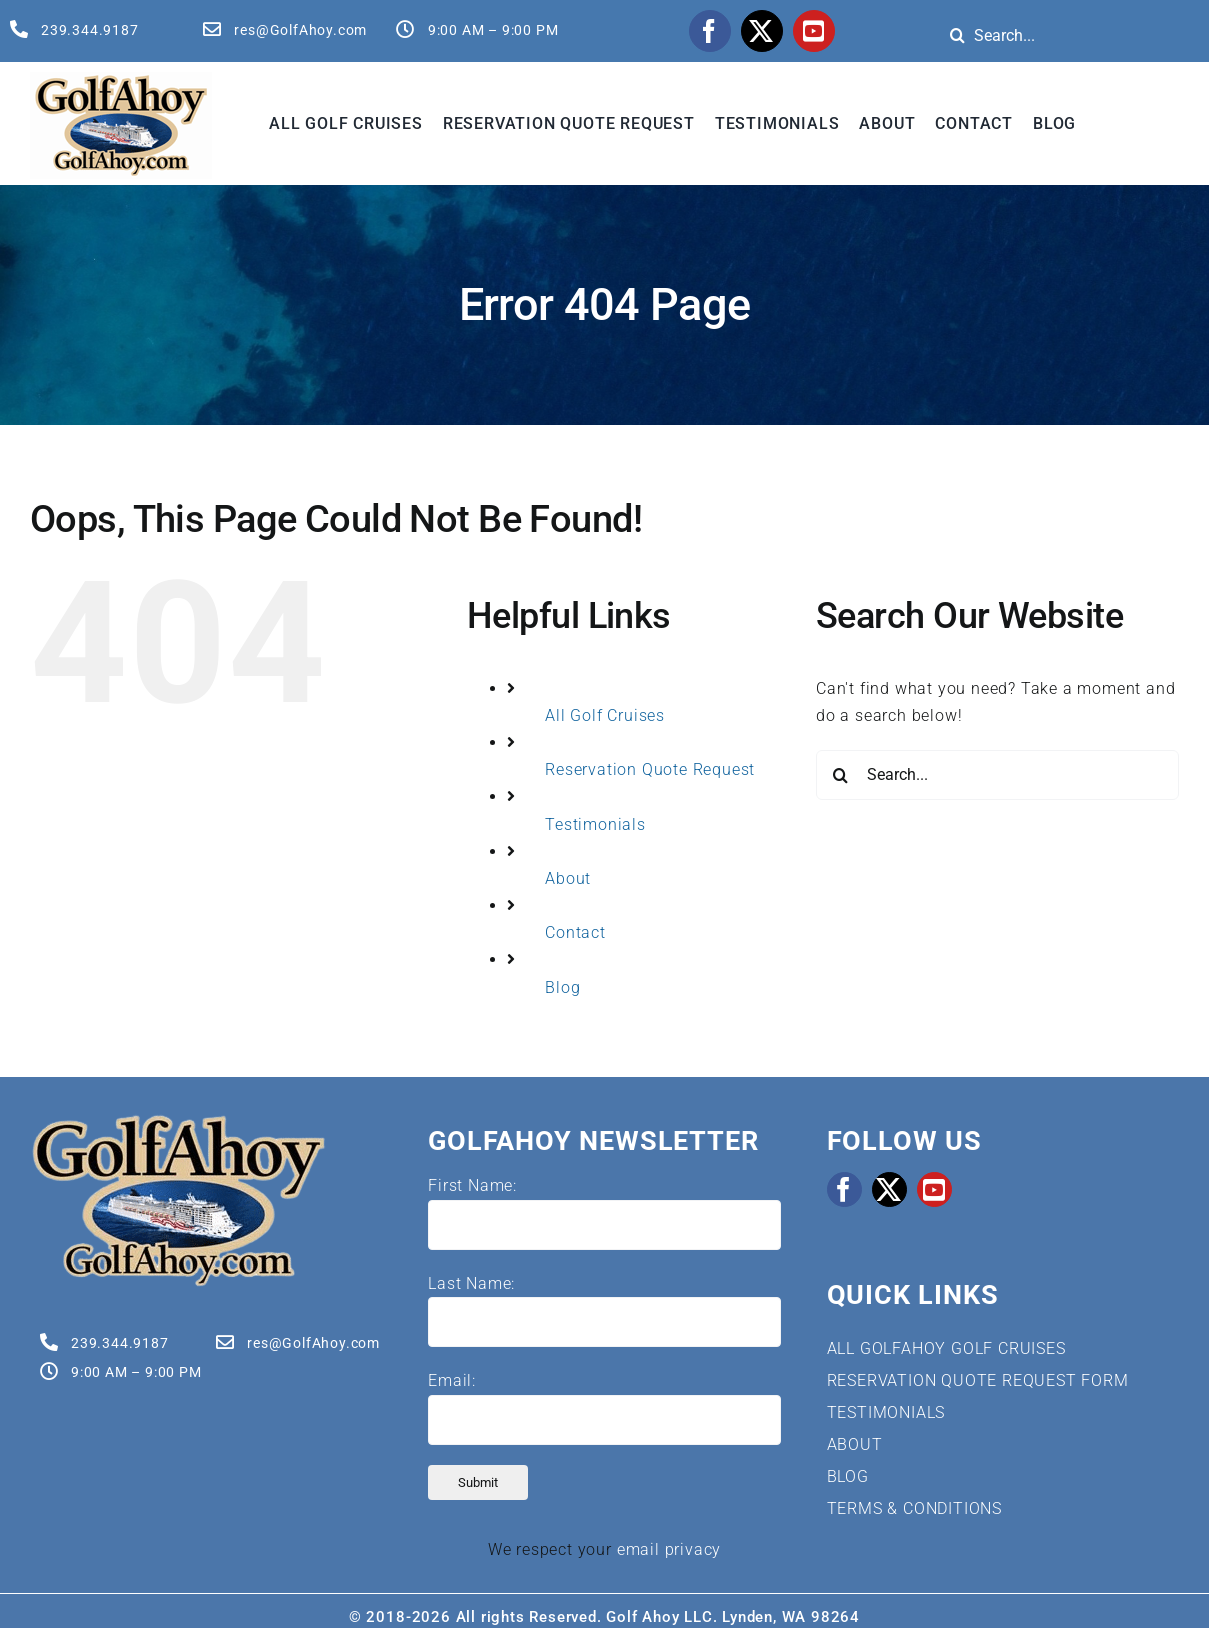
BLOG (848, 1476)
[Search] (958, 35)
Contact (575, 932)
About (568, 878)
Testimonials (595, 824)
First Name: (472, 1185)
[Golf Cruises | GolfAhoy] (178, 1120)
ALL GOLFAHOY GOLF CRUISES (946, 1348)
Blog (562, 987)
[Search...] (997, 775)
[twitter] (762, 31)
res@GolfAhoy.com (300, 30)
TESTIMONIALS (886, 1412)
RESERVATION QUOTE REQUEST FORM (978, 1380)
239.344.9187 (90, 30)
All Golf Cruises (605, 715)
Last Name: (471, 1283)
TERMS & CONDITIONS (914, 1508)
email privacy (669, 1549)
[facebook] (710, 31)
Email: (452, 1380)
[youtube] (814, 31)
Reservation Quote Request (650, 769)
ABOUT (855, 1444)
